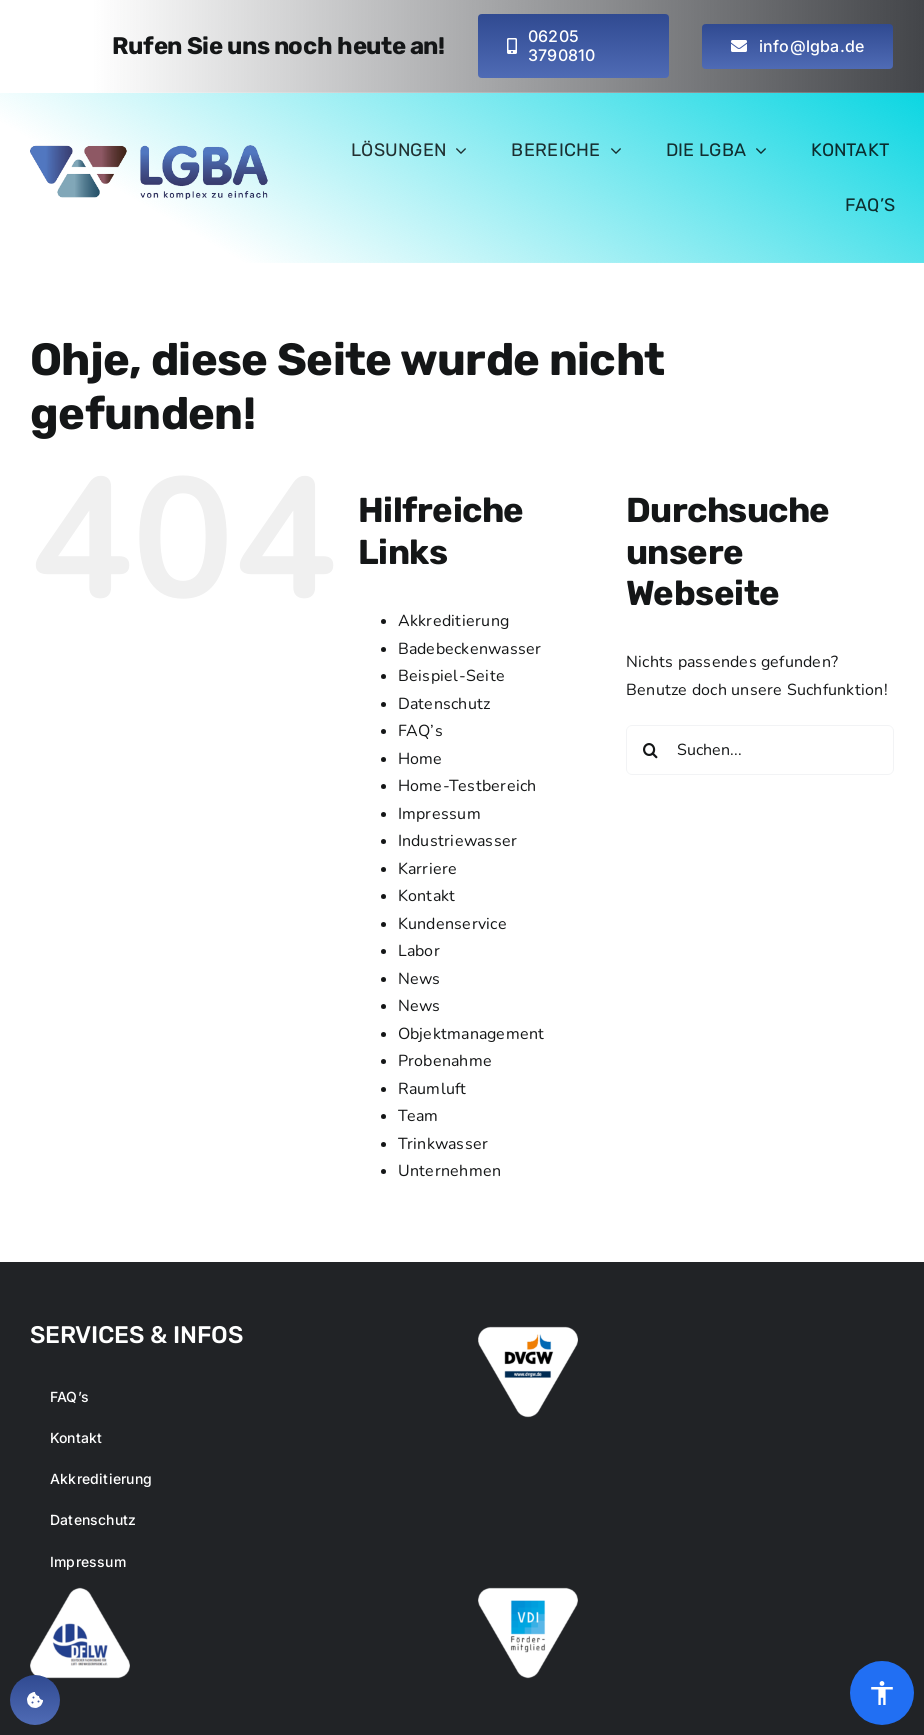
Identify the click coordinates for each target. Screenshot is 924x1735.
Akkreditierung (453, 621)
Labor (419, 951)
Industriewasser (458, 841)
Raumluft (432, 1089)
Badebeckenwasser (470, 649)
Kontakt (427, 896)
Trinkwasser (443, 1144)
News (419, 979)
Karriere (428, 869)
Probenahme (445, 1061)
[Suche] (651, 750)
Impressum (439, 814)
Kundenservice (452, 924)
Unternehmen (450, 1171)
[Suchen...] (760, 750)
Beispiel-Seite (451, 676)
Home (420, 759)
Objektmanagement (471, 1034)
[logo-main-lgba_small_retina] (151, 153)
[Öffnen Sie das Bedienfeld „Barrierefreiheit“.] (882, 1693)
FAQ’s (420, 731)
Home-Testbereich (467, 786)
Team (418, 1116)
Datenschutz (444, 704)
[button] (35, 1700)
